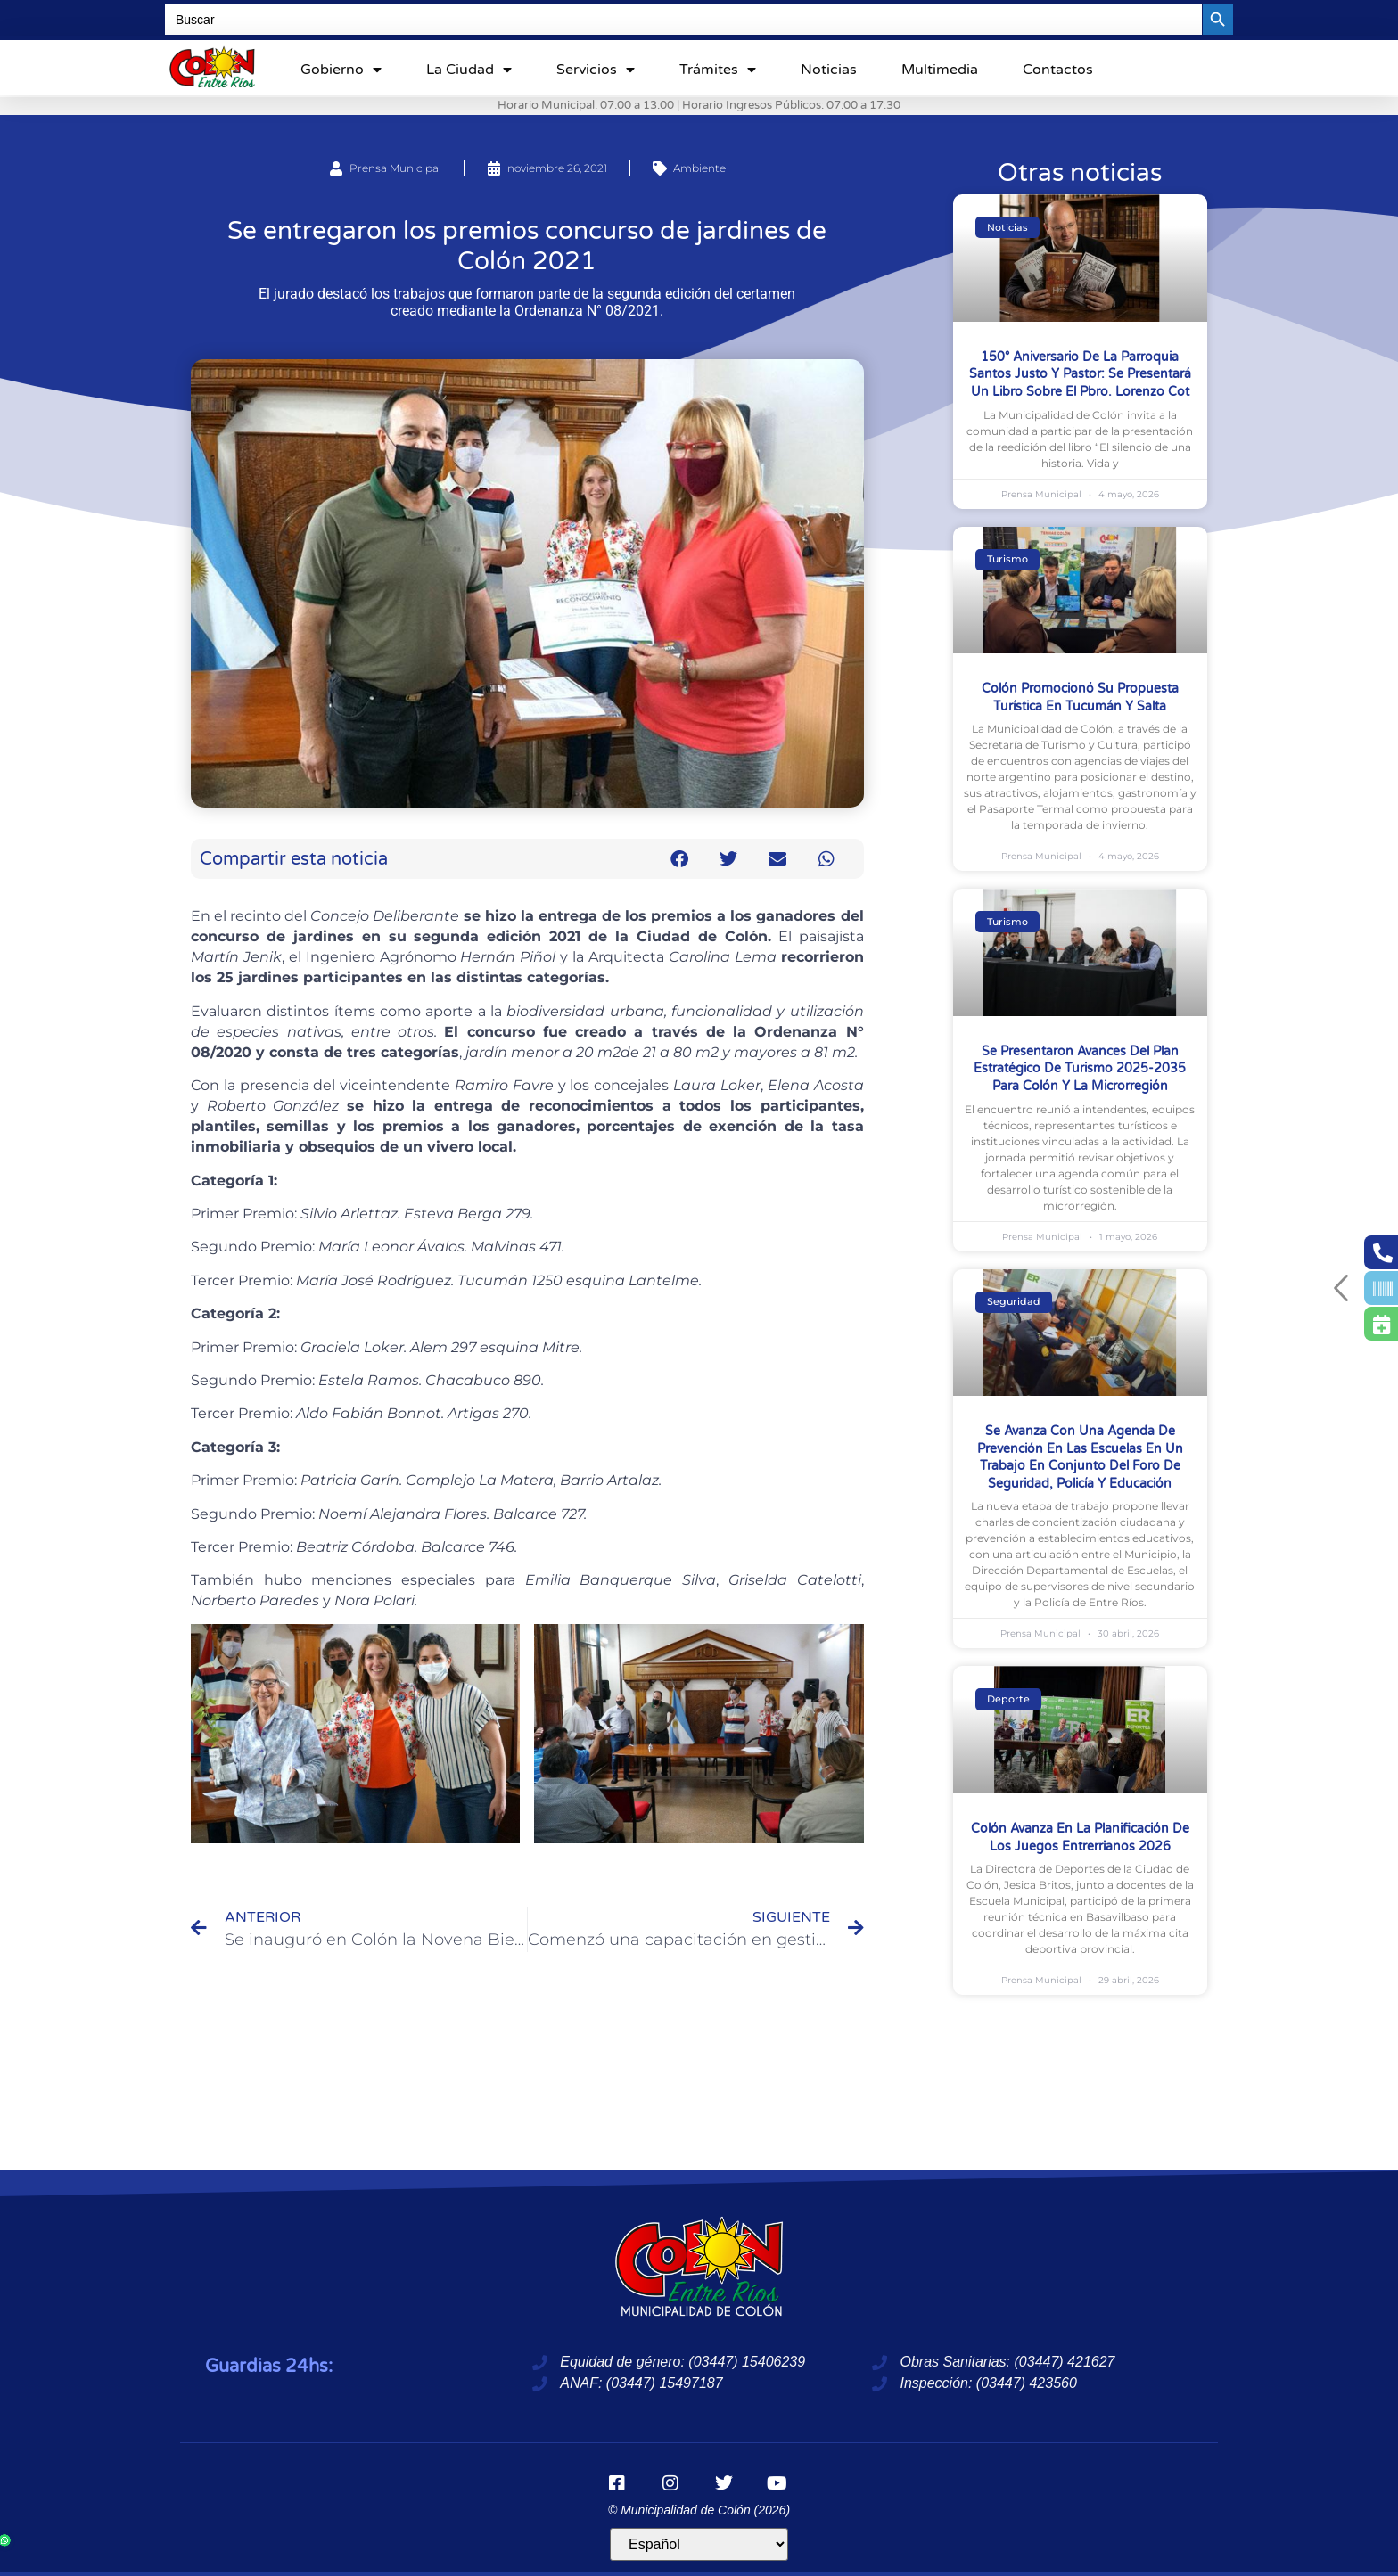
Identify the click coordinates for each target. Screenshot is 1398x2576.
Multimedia (939, 69)
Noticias (829, 69)
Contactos (1058, 69)
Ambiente (699, 168)
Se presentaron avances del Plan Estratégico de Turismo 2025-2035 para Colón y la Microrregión (1080, 1069)
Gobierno (341, 69)
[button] (680, 859)
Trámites (717, 69)
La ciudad (469, 69)
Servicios (595, 69)
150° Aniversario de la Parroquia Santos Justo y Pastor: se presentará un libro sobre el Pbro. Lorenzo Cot (1080, 374)
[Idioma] (699, 2544)
